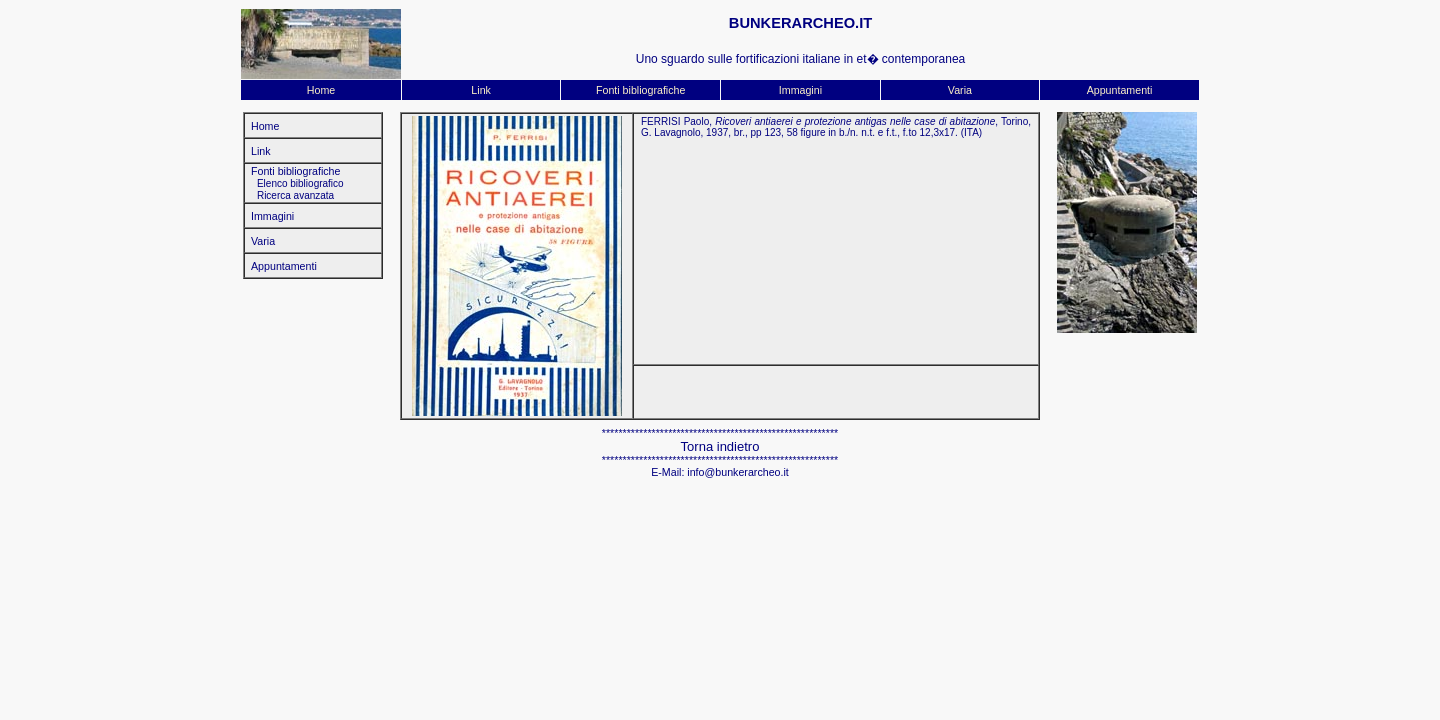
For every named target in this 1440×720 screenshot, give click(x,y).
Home (321, 90)
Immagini (800, 90)
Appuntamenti (1120, 90)
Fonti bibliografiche (640, 90)
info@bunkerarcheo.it (737, 472)
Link (481, 90)
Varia (960, 90)
